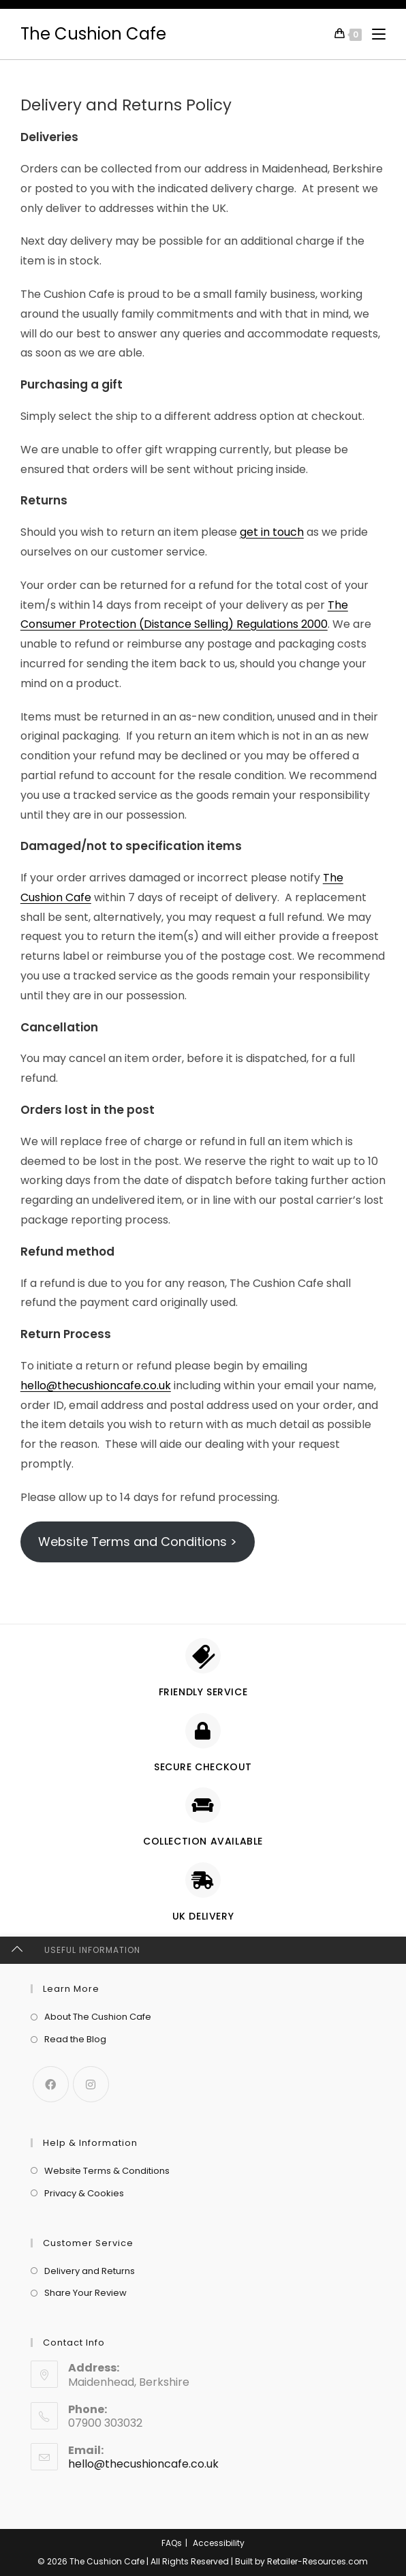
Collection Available (203, 1841)
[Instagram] (91, 2084)
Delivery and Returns (89, 2270)
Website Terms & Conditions (107, 2170)
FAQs (171, 2543)
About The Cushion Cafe (97, 2016)
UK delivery (203, 1916)
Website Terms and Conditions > (137, 1541)
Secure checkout (203, 1767)
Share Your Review (85, 2292)
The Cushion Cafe (93, 33)
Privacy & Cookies (84, 2193)
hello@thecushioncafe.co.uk (95, 1385)
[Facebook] (51, 2084)
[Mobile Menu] (374, 34)
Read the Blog (75, 2039)
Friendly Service (203, 1692)
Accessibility (219, 2543)
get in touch (272, 532)
